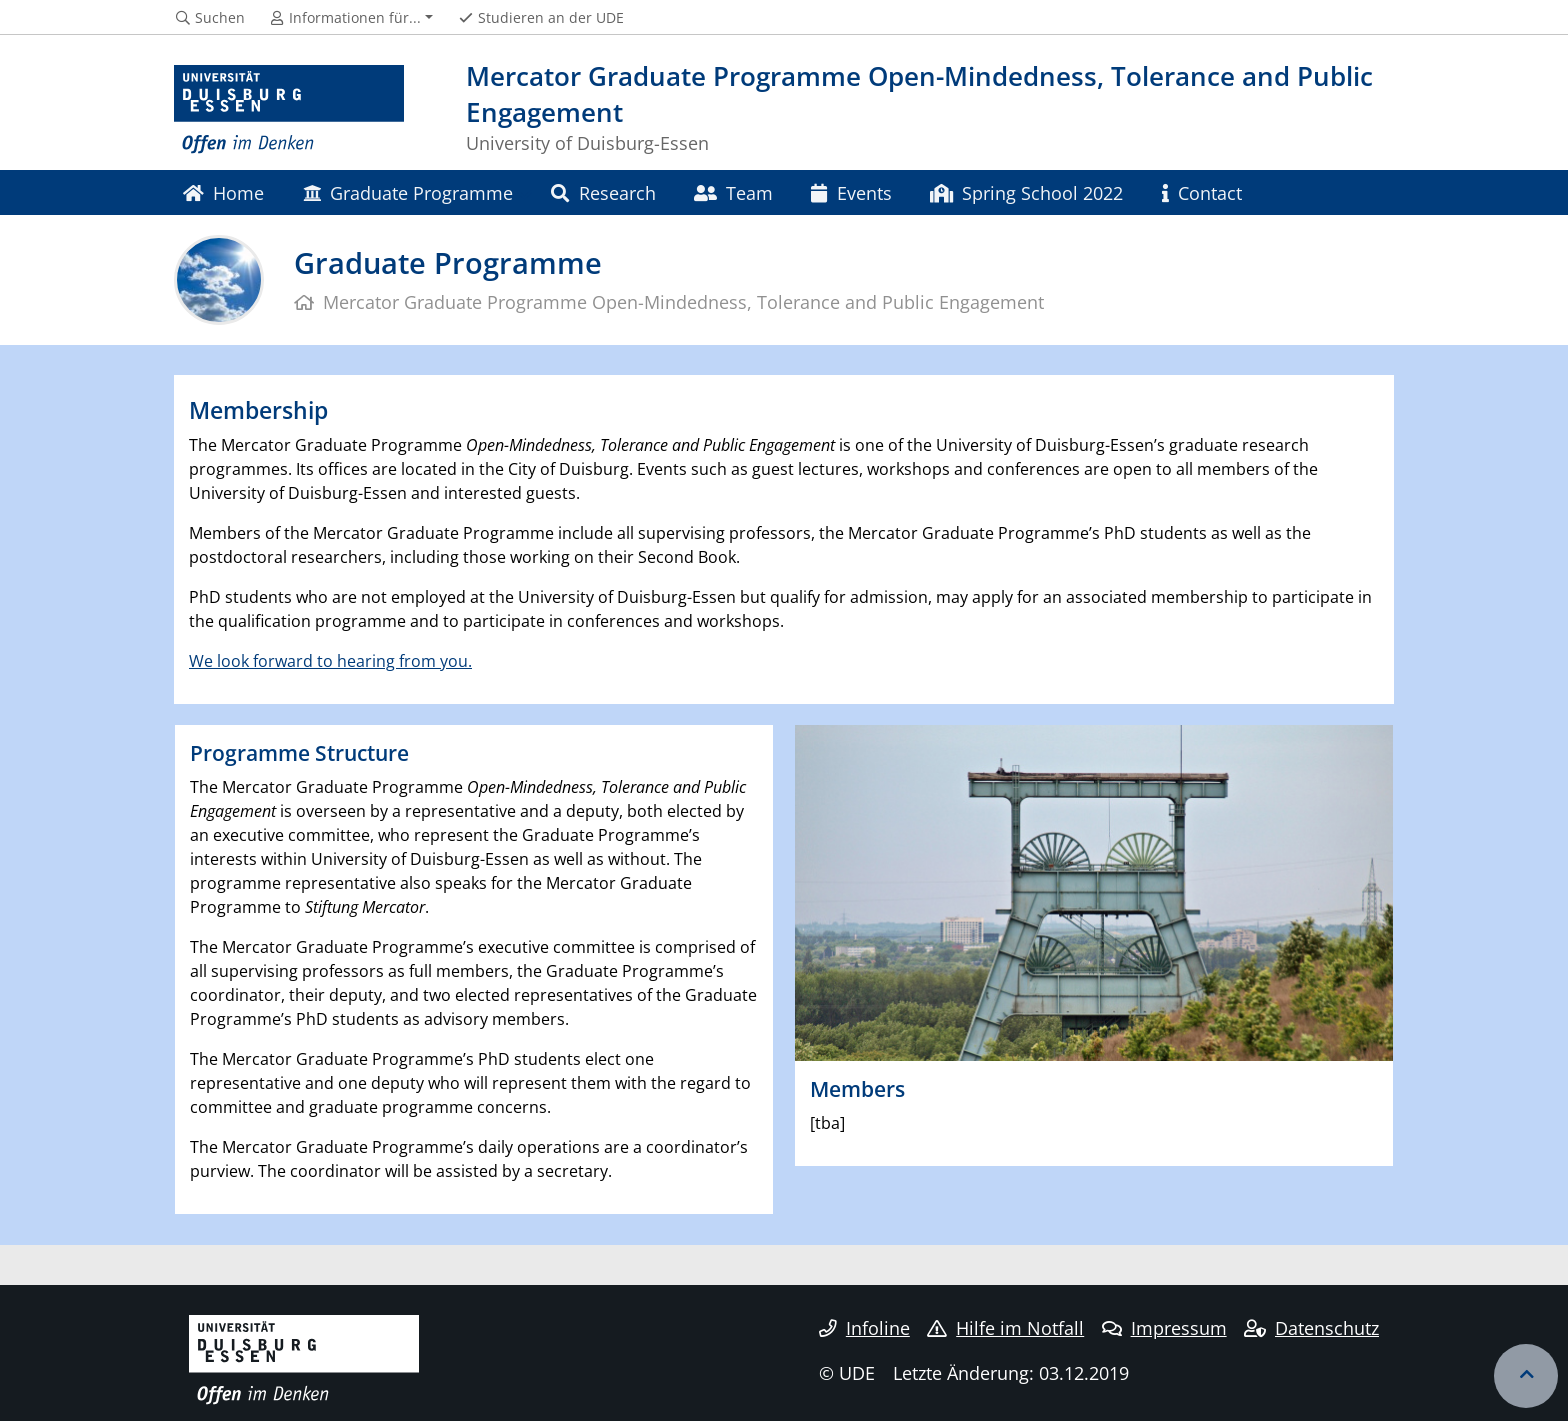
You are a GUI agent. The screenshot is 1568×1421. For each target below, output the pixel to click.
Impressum (1164, 1328)
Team (733, 192)
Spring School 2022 (1026, 192)
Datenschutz (1311, 1328)
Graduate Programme (408, 192)
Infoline (864, 1328)
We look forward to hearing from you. (330, 661)
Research (603, 192)
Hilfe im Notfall (1005, 1328)
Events (851, 192)
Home (223, 192)
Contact (1202, 192)
